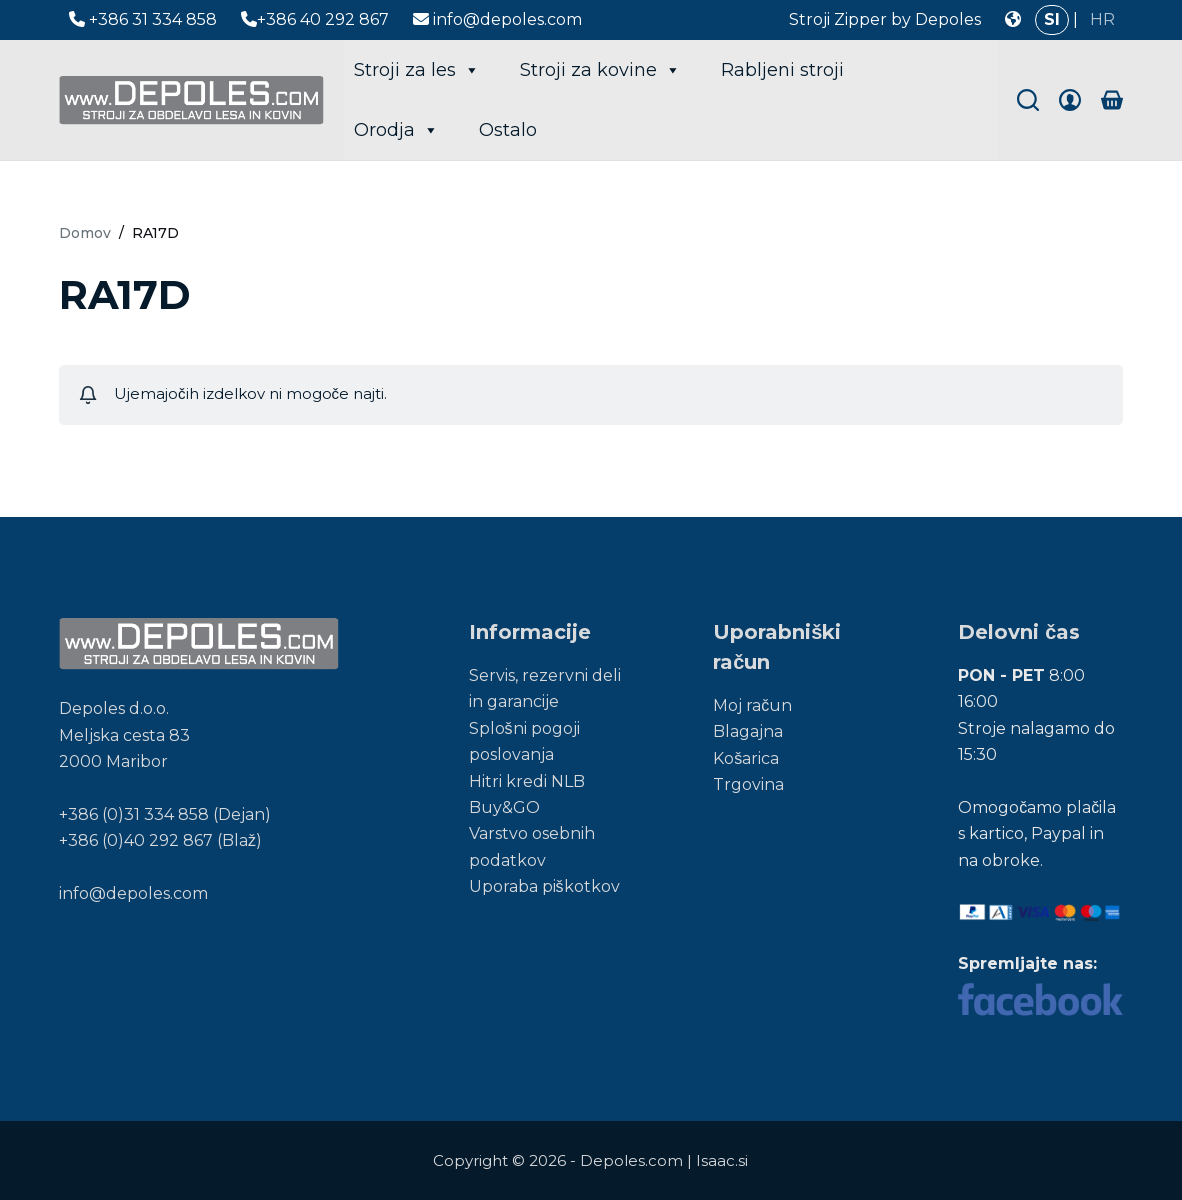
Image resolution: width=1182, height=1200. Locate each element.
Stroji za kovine (600, 70)
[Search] (1028, 100)
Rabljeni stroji (782, 70)
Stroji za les (417, 70)
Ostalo (508, 130)
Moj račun (752, 705)
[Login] (1070, 100)
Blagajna (748, 731)
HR (1102, 19)
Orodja (396, 130)
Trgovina (748, 784)
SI (1052, 19)
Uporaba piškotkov (544, 886)
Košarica (746, 758)
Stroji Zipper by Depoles (885, 19)
